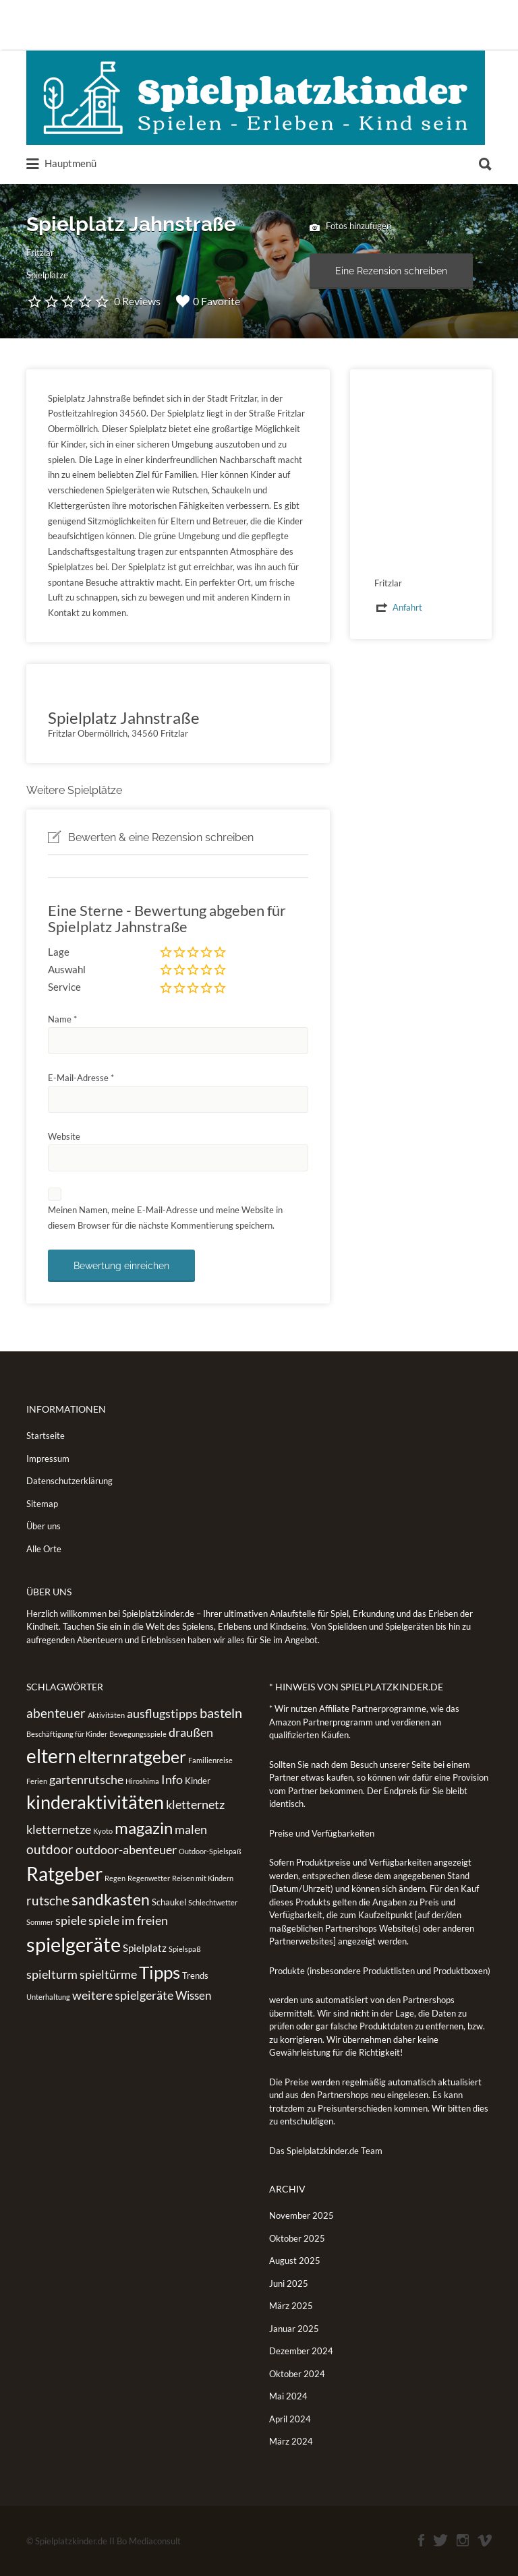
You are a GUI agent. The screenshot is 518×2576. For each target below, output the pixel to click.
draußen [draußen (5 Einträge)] (191, 1732)
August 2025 (294, 2260)
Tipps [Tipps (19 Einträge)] (159, 1972)
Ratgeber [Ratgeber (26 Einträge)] (64, 1873)
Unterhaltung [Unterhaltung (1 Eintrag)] (48, 1996)
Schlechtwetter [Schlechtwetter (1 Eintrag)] (212, 1902)
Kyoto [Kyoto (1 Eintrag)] (103, 1831)
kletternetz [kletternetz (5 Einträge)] (195, 1804)
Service (64, 987)
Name (62, 1019)
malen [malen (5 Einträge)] (191, 1829)
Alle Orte (43, 1548)
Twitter (440, 2540)
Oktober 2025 (297, 2238)
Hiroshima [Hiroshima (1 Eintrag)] (142, 1781)
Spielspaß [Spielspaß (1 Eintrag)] (185, 1948)
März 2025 (291, 2305)
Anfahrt (407, 607)
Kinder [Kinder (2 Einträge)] (197, 1780)
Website (64, 1136)
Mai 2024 (288, 2396)
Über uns (43, 1526)
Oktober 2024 (297, 2373)
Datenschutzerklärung (69, 1480)
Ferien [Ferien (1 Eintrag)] (36, 1781)
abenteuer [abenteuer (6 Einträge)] (56, 1713)
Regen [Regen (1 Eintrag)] (115, 1878)
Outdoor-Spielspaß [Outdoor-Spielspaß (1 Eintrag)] (210, 1851)
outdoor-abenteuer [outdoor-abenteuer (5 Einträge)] (126, 1849)
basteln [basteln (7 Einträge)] (221, 1713)
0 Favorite (208, 301)
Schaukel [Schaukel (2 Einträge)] (169, 1902)
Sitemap (42, 1503)
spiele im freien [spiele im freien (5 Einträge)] (128, 1920)
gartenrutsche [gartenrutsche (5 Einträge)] (86, 1779)
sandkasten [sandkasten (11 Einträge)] (110, 1899)
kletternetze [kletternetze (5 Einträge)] (58, 1829)
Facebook (421, 2540)
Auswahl (67, 969)
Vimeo (485, 2540)
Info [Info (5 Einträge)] (172, 1779)
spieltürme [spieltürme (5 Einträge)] (108, 1974)
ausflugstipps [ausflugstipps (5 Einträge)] (162, 1713)
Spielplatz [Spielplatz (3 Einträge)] (145, 1948)
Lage (58, 952)
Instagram (463, 2540)
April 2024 (290, 2419)
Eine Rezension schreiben (391, 271)
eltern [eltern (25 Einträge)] (51, 1755)
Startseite (45, 1435)
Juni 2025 (288, 2283)
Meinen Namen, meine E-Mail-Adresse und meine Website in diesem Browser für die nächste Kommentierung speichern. (165, 1217)
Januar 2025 (294, 2328)
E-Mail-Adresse (81, 1077)
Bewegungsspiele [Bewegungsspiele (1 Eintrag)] (138, 1733)
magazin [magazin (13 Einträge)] (144, 1827)
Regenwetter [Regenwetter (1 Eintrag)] (148, 1878)
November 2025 (301, 2215)
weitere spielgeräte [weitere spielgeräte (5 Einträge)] (122, 1995)
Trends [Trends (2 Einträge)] (195, 1975)
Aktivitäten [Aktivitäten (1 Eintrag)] (106, 1715)
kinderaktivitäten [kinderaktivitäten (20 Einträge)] (95, 1802)
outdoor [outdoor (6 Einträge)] (50, 1849)
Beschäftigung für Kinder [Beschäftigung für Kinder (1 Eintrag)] (66, 1733)
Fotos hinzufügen (350, 227)
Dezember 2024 (301, 2350)
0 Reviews (137, 301)
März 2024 (291, 2441)
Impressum (47, 1458)
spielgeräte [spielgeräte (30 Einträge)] (73, 1944)
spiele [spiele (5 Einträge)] (70, 1920)
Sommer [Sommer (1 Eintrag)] (39, 1922)
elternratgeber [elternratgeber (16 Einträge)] (132, 1756)
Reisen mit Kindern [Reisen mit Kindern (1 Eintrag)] (202, 1878)
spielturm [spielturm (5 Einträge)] (52, 1974)
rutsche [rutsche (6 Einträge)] (47, 1900)
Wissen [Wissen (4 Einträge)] (193, 1995)
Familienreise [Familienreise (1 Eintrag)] (210, 1760)
